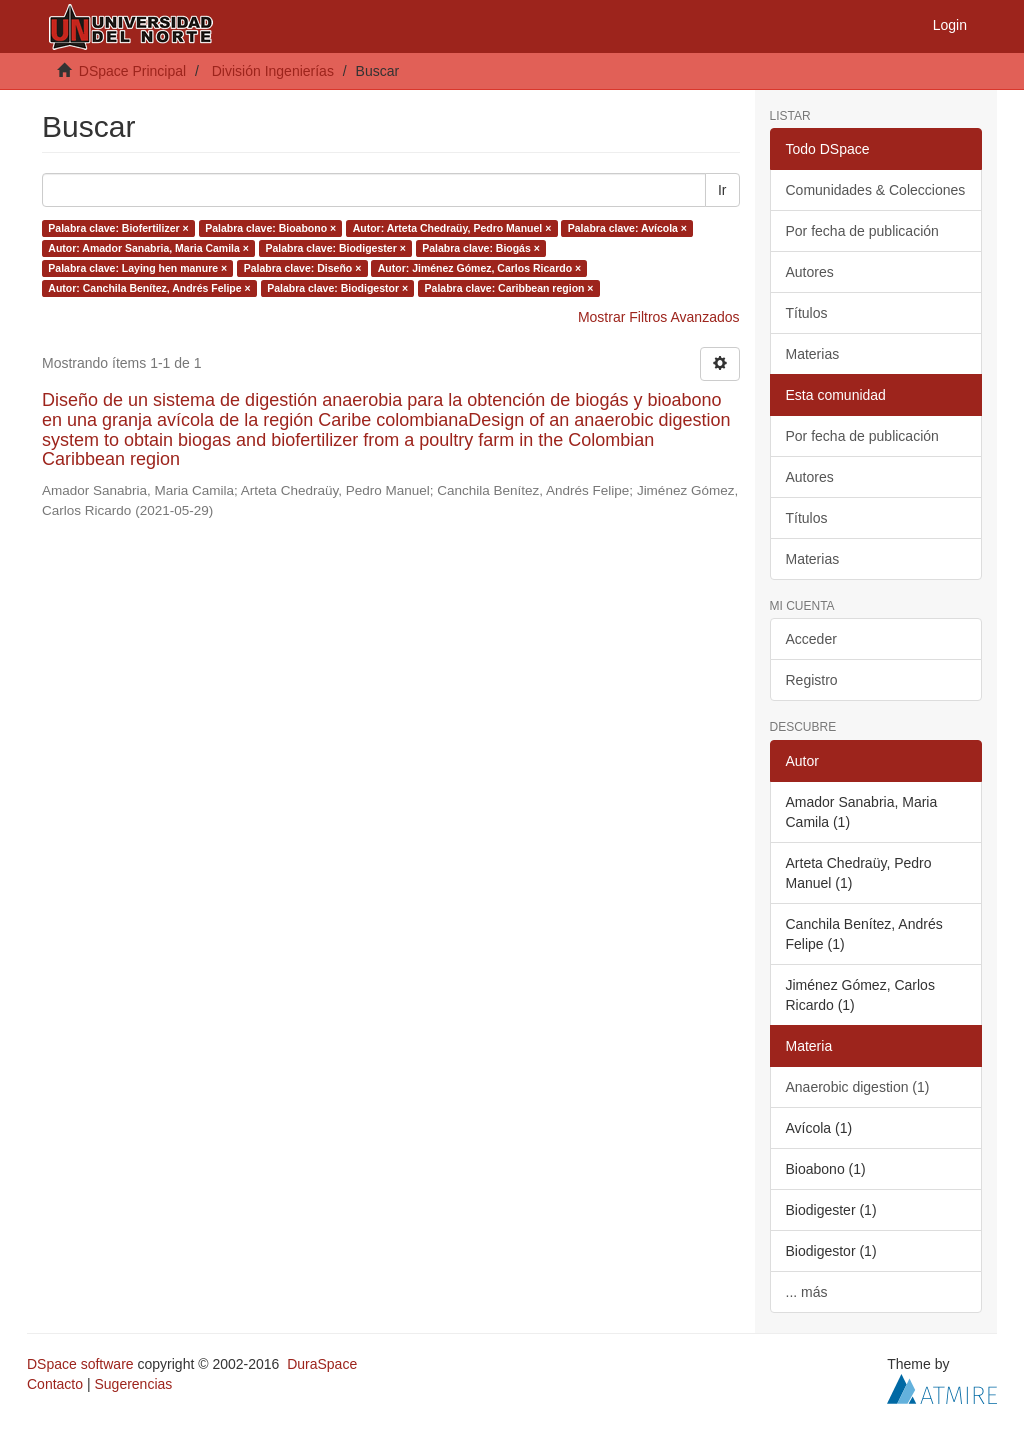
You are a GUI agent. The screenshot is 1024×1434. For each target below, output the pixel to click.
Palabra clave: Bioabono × (270, 228)
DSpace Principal (132, 71)
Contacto (55, 1384)
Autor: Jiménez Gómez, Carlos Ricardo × (479, 268)
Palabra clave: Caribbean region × (509, 288)
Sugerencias (133, 1384)
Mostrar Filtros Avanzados (659, 317)
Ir (722, 190)
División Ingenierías (273, 71)
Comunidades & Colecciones (876, 190)
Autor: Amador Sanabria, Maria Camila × (148, 248)
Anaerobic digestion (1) (858, 1087)
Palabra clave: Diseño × (303, 268)
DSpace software (80, 1364)
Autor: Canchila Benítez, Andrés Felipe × (149, 288)
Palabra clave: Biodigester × (335, 248)
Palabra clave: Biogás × (481, 248)
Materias (813, 354)
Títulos (807, 313)
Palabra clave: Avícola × (627, 228)
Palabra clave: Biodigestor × (337, 288)
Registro (812, 680)
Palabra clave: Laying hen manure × (137, 268)
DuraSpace (322, 1364)
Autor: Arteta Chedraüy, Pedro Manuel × (452, 228)
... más (807, 1292)
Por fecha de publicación (862, 231)
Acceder (811, 639)
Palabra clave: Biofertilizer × (118, 228)
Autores (810, 272)
